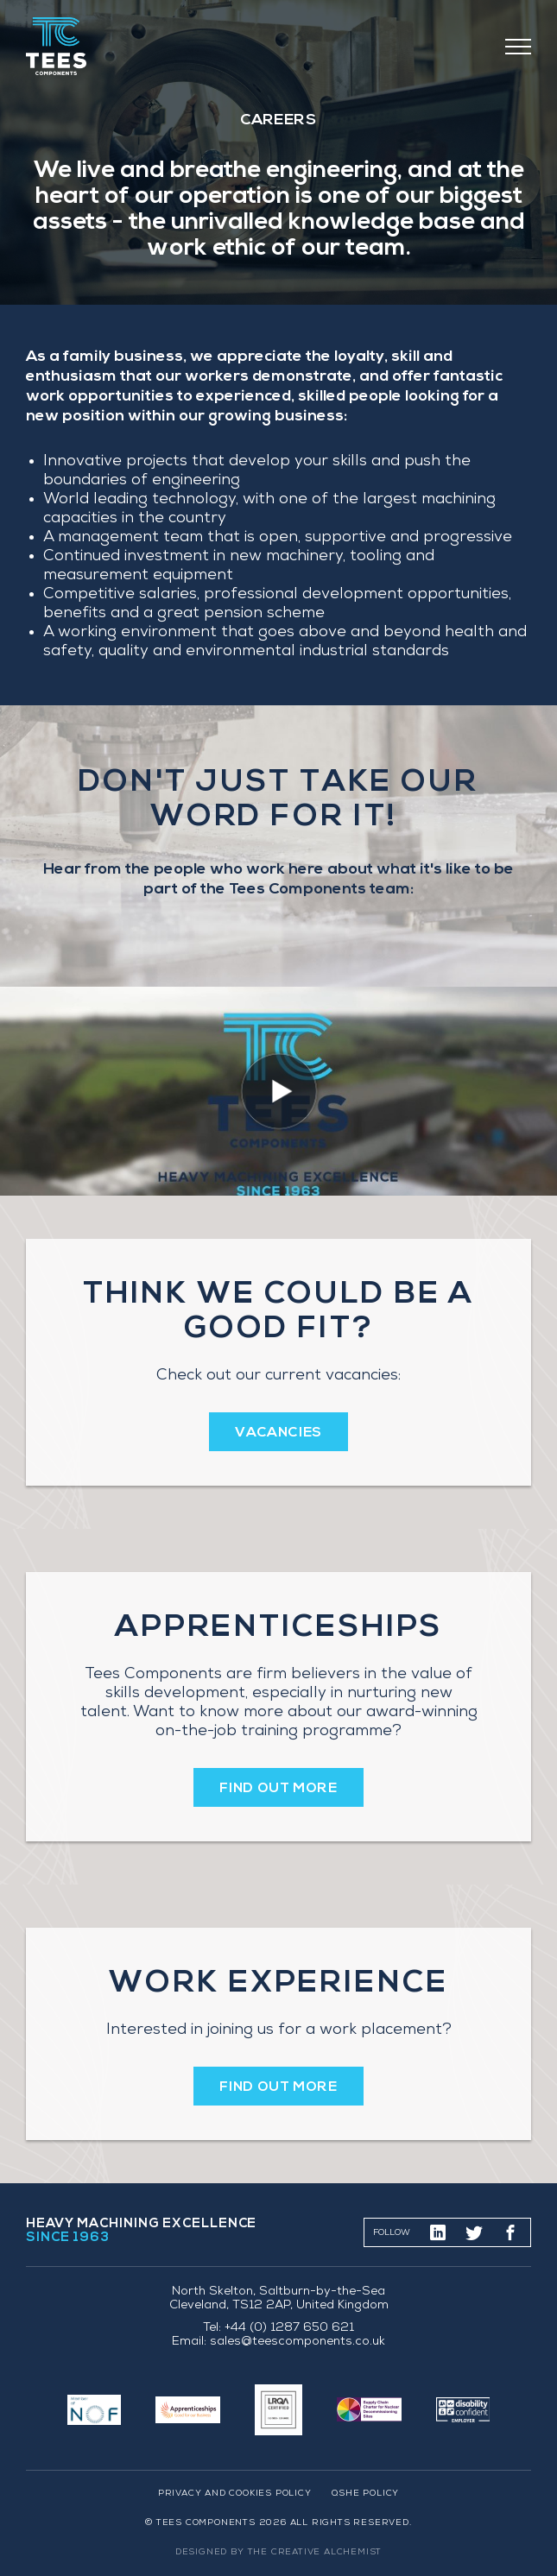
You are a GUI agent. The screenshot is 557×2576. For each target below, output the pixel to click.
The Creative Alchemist (315, 2553)
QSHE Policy (365, 2494)
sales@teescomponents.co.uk (297, 2342)
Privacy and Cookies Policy (235, 2494)
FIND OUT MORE (278, 1789)
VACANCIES (278, 1433)
